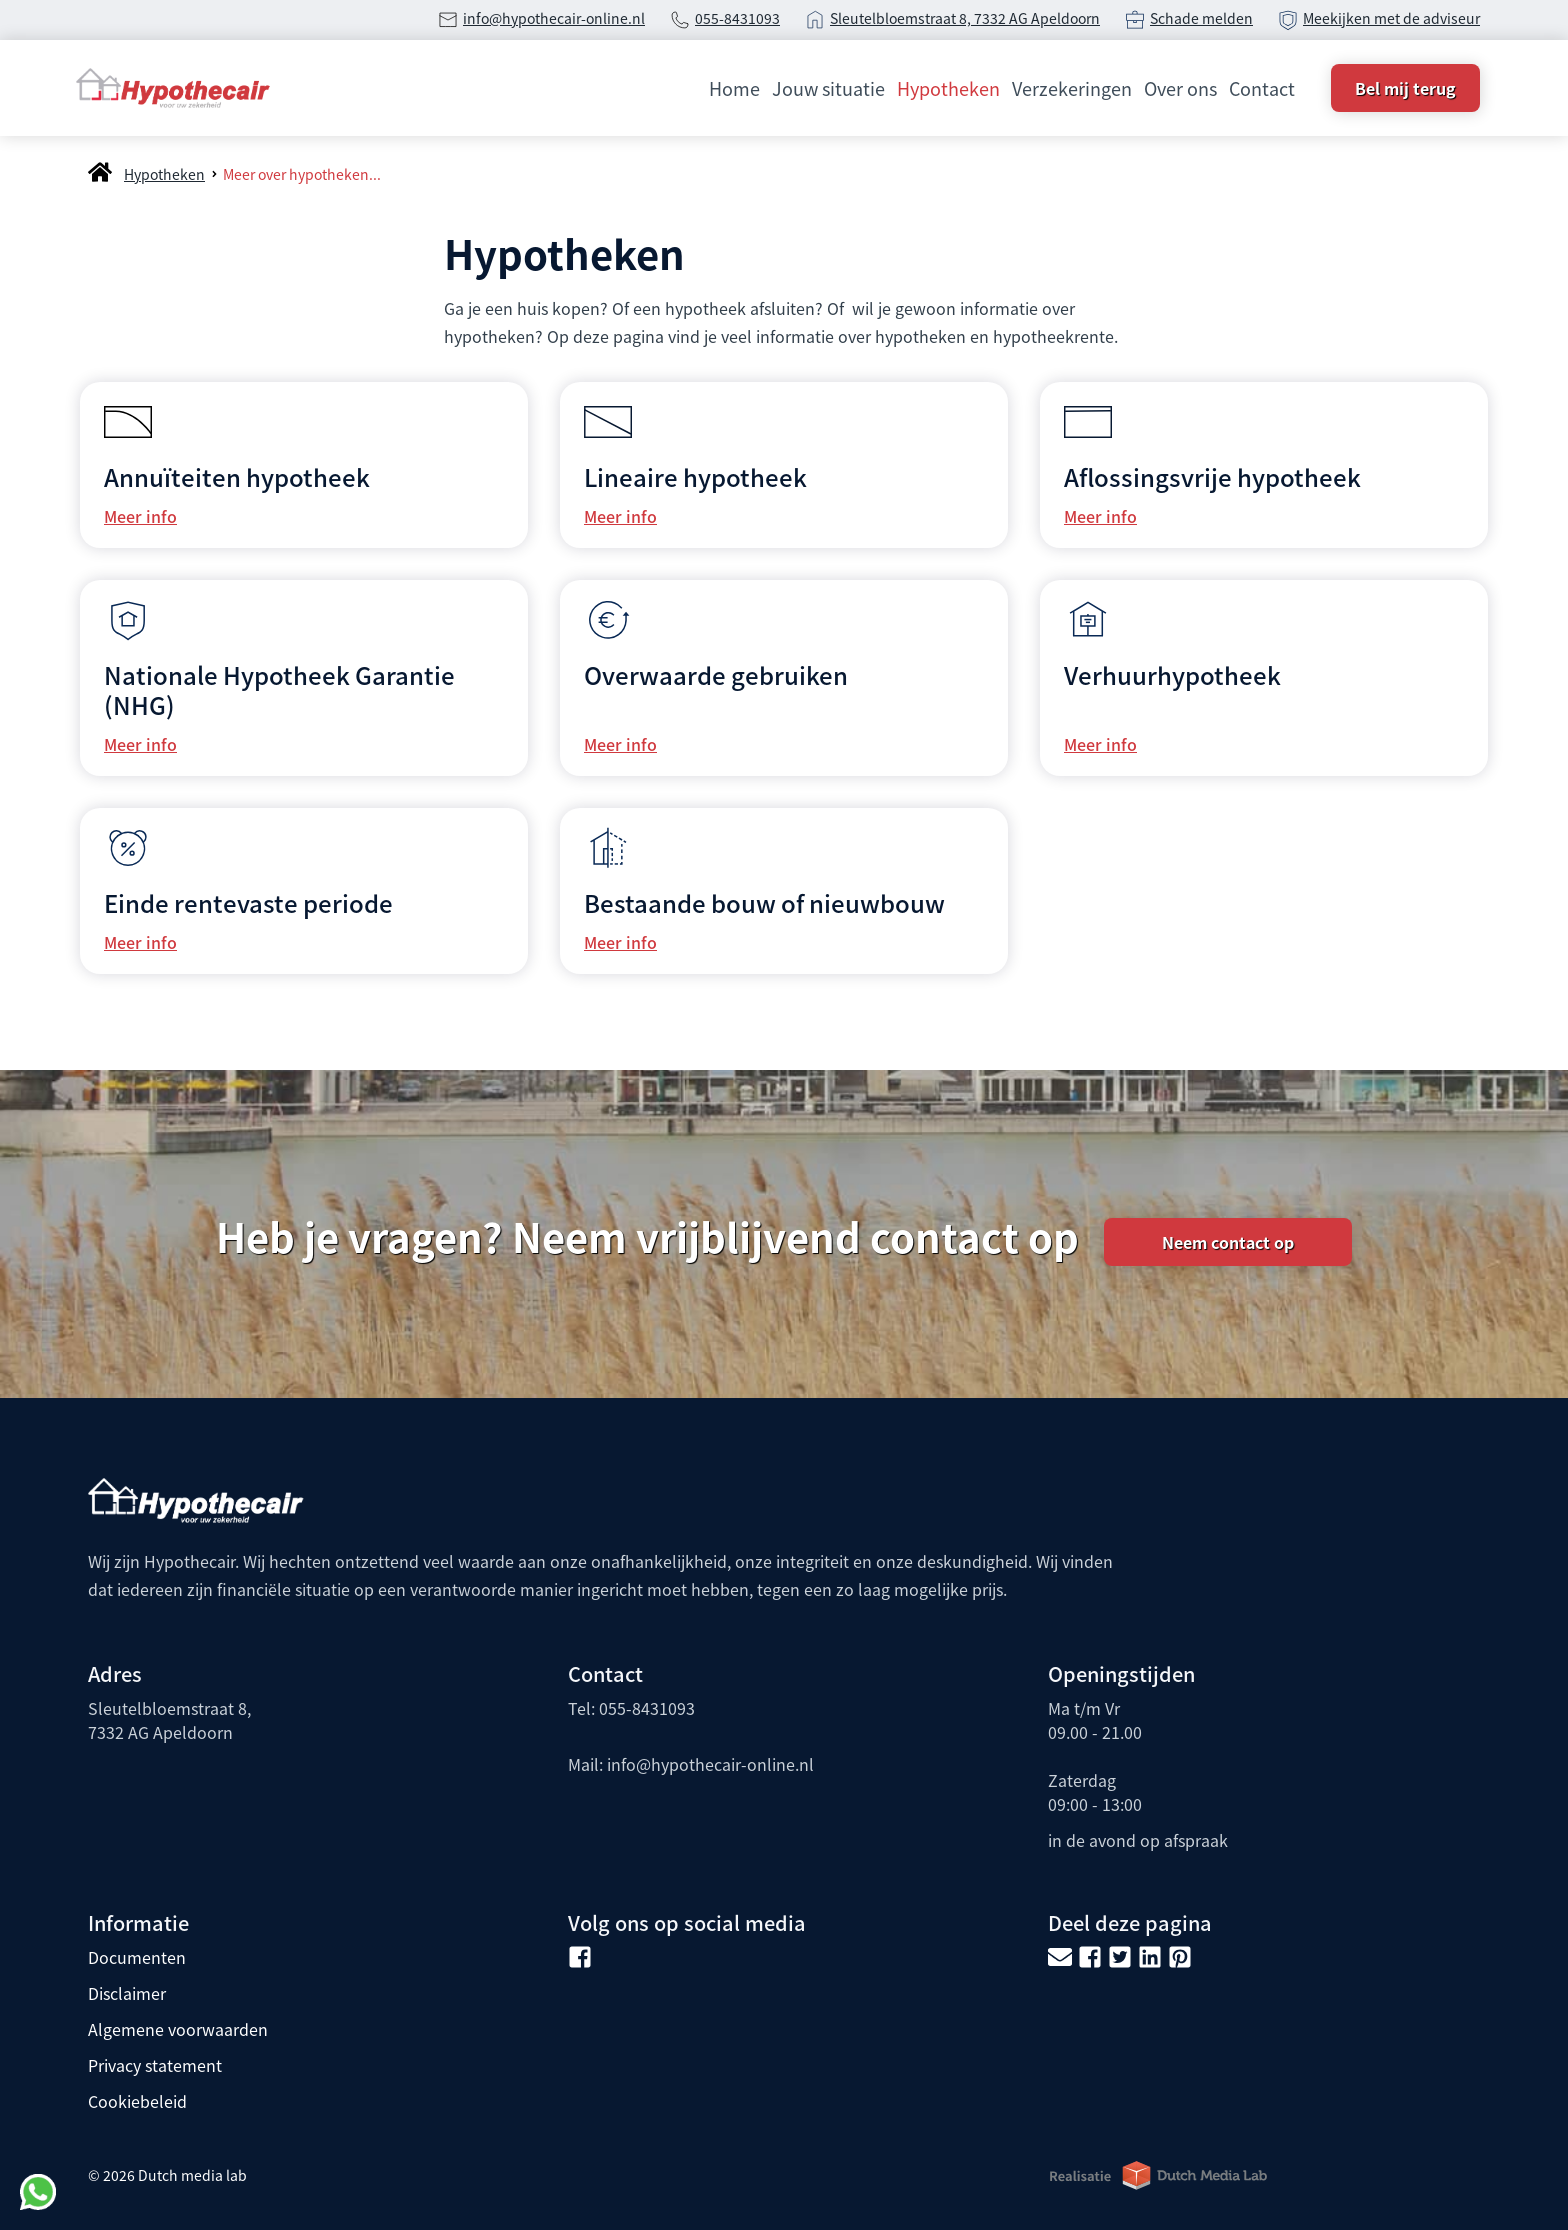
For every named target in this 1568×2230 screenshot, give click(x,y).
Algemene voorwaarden (178, 2029)
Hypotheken (948, 88)
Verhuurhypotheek (1172, 674)
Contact (1262, 88)
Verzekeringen (1072, 88)
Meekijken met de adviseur (1391, 18)
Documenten (137, 1957)
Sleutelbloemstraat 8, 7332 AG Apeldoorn (965, 18)
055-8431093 (737, 18)
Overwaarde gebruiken (716, 674)
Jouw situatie (828, 88)
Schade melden (1201, 18)
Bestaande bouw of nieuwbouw (764, 902)
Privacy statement (155, 2065)
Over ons (1180, 88)
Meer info (140, 516)
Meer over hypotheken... (302, 174)
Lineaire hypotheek (695, 476)
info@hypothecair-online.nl (554, 18)
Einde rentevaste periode (248, 902)
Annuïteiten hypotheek (237, 476)
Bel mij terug (1405, 88)
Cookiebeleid (137, 2101)
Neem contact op (1228, 1242)
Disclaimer (127, 1993)
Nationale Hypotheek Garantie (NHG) (279, 689)
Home (734, 88)
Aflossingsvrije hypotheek (1212, 476)
